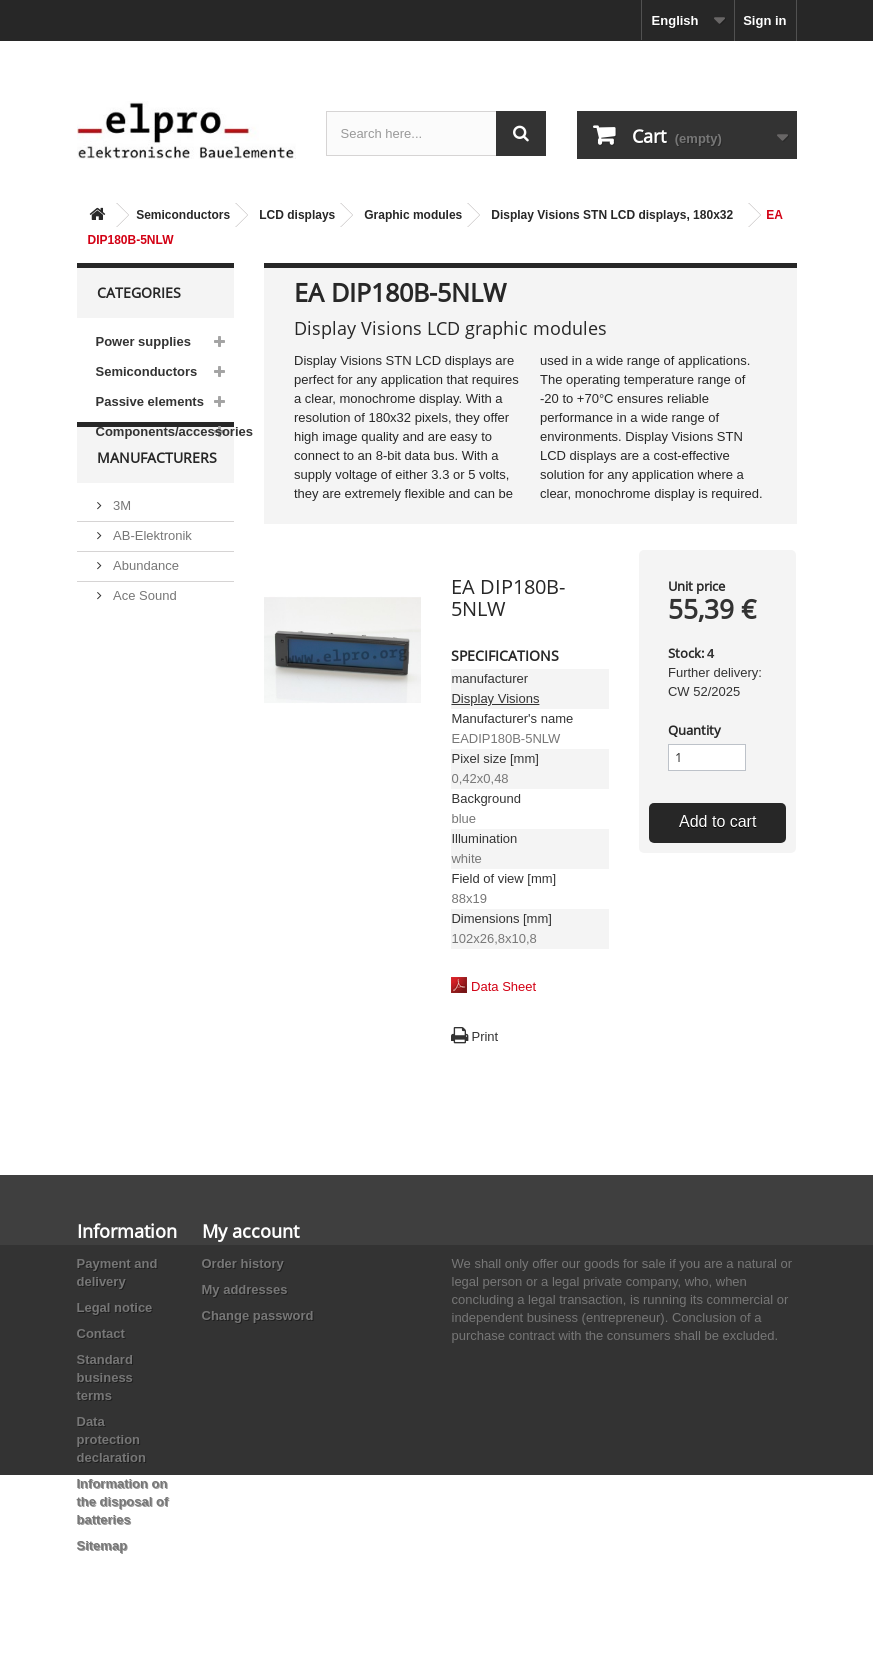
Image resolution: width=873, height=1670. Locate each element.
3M (121, 545)
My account (250, 1231)
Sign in (764, 20)
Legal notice (115, 1307)
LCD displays (297, 215)
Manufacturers (157, 505)
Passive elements (150, 401)
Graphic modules (413, 215)
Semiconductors (183, 215)
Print (484, 1036)
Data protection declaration (111, 1439)
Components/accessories (165, 431)
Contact (101, 1333)
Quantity (694, 730)
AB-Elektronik (151, 575)
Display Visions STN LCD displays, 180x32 (612, 215)
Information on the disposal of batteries (123, 1501)
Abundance (144, 605)
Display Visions (495, 698)
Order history (243, 1263)
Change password (258, 1315)
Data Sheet (503, 986)
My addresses (245, 1289)
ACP (125, 683)
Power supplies (143, 341)
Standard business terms (105, 1377)
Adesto (132, 713)
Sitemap (102, 1545)
